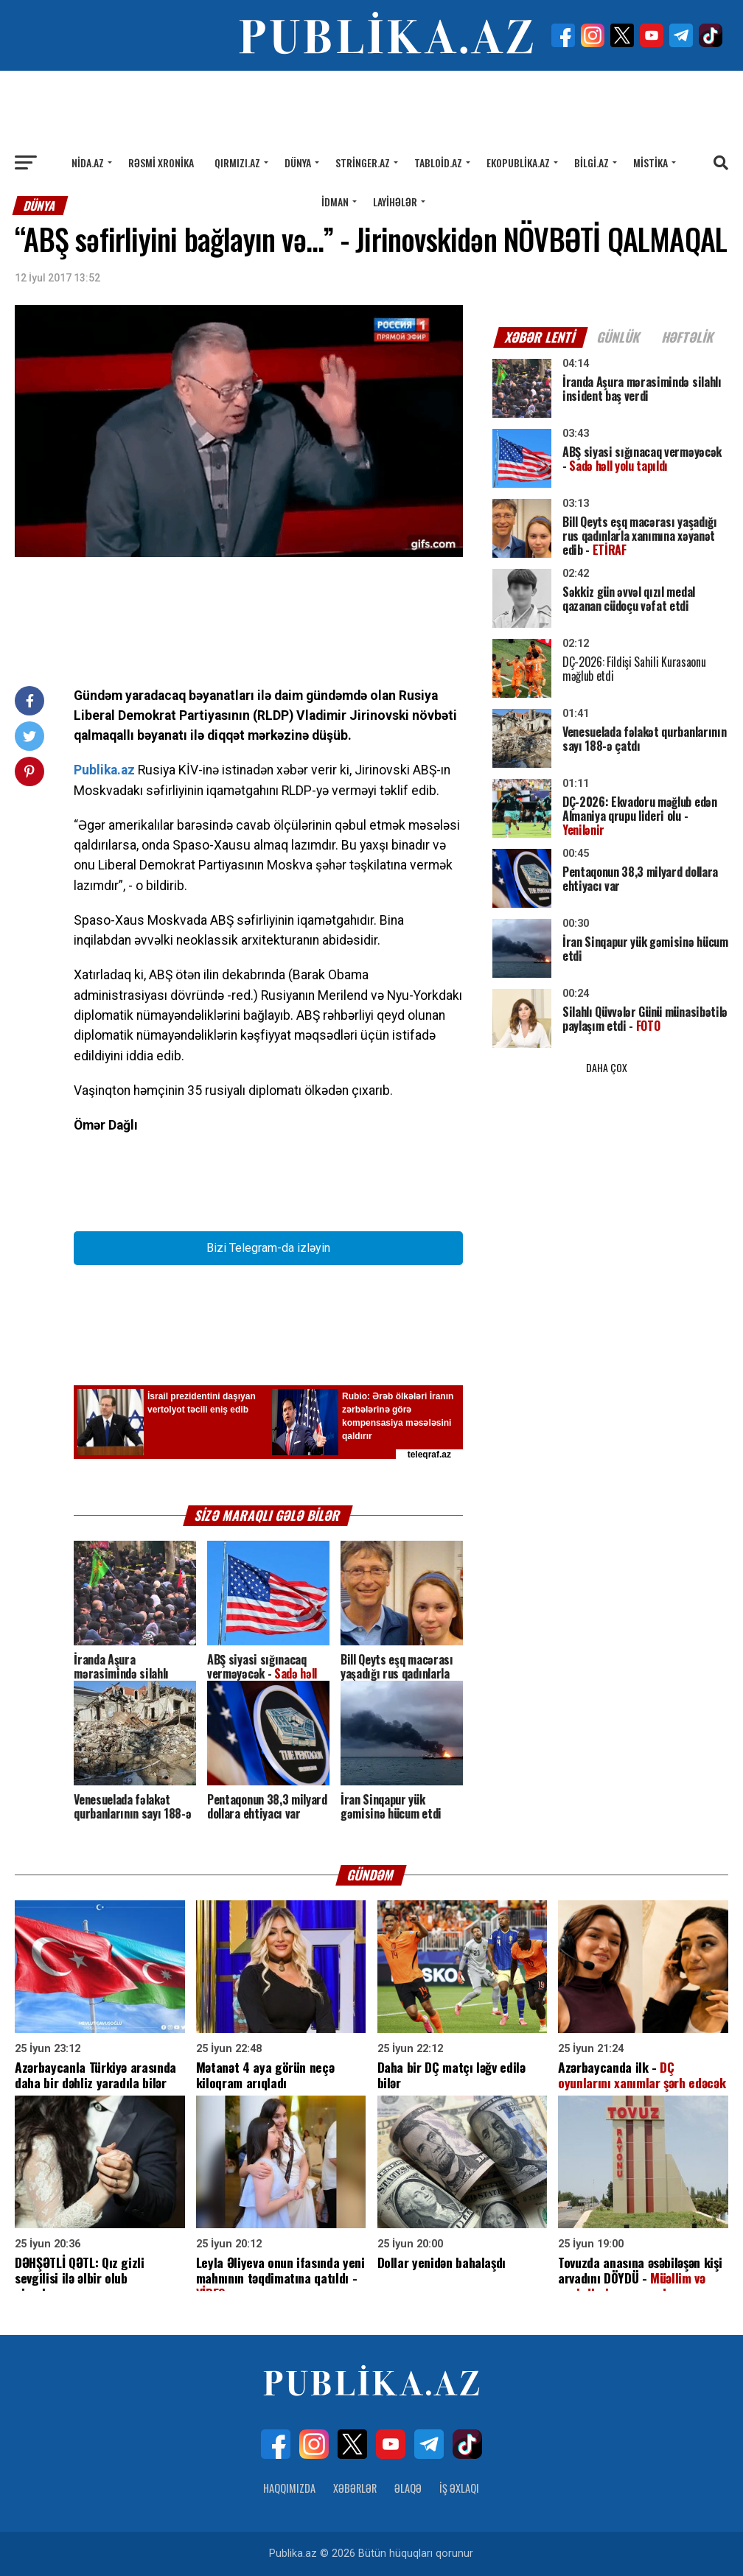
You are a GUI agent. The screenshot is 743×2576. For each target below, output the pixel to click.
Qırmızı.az (237, 162)
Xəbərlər (355, 2488)
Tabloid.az (438, 162)
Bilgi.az (591, 162)
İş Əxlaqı (459, 2488)
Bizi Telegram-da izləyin (268, 1248)
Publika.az (104, 770)
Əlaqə (408, 2488)
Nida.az (87, 162)
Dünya (298, 162)
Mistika (650, 162)
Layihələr (395, 201)
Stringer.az (362, 162)
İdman (335, 201)
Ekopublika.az (518, 162)
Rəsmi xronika (161, 162)
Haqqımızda (289, 2488)
